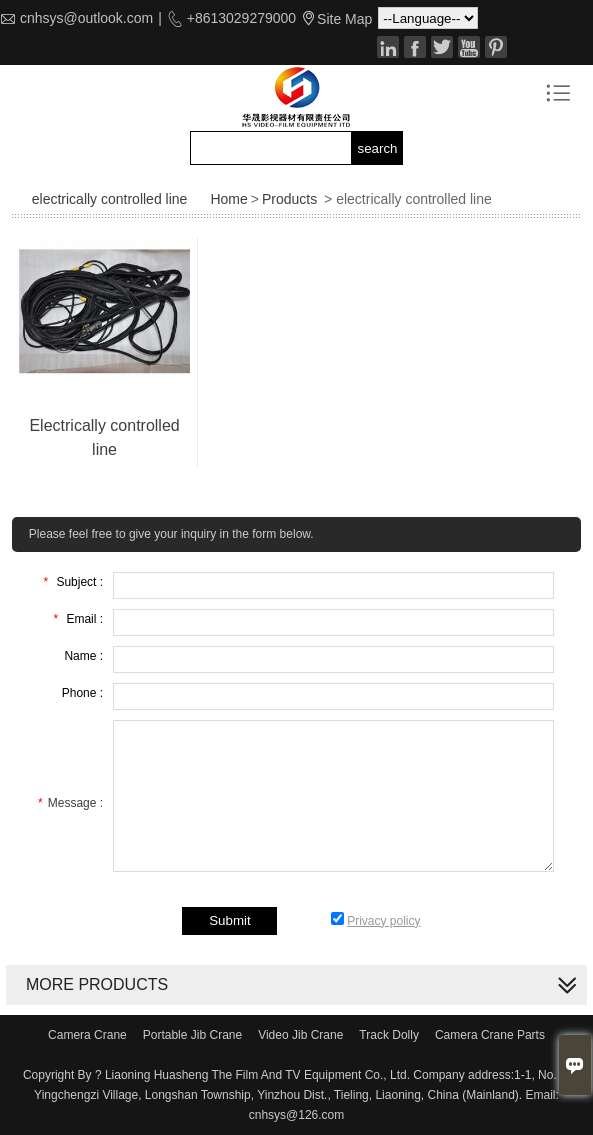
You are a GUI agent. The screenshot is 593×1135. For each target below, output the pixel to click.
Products (289, 199)
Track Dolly (389, 1035)
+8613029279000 (239, 18)
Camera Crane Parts (490, 1035)
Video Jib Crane (300, 1035)
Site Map (344, 19)
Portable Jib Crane (192, 1035)
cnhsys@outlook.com (86, 18)
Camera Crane (87, 1035)
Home (228, 199)
